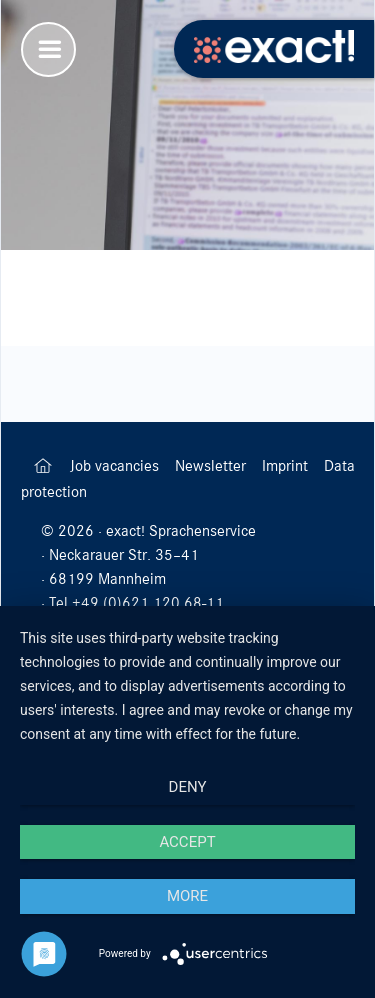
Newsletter (212, 466)
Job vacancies (116, 466)
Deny (188, 787)
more (187, 896)
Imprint (287, 466)
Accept (187, 842)
